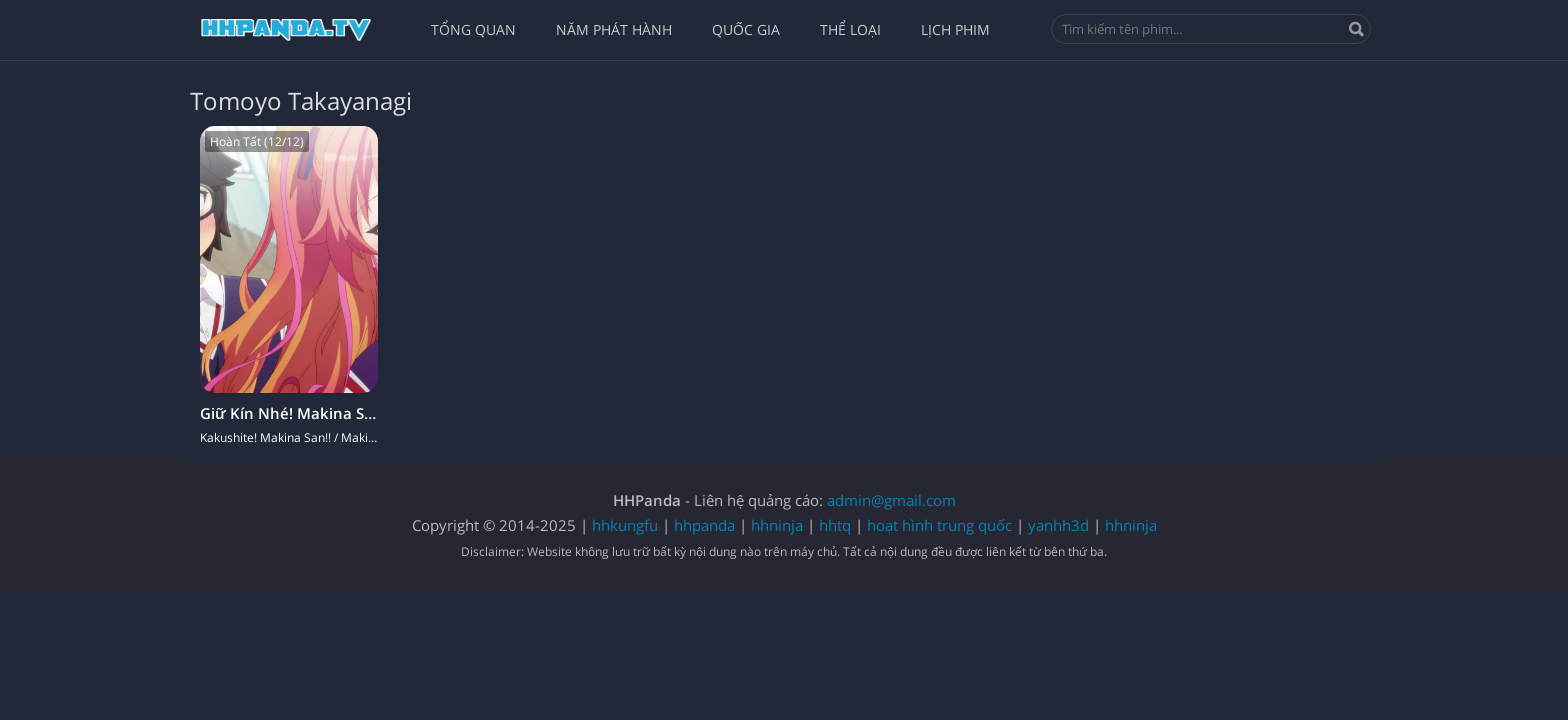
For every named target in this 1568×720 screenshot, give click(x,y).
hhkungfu (625, 525)
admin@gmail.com (891, 500)
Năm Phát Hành (614, 29)
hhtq (835, 525)
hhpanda (704, 525)
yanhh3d (1058, 525)
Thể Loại (850, 29)
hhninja (777, 525)
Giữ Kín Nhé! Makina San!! (295, 413)
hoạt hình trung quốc (939, 525)
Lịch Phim (955, 29)
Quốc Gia (746, 29)
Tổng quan (473, 29)
